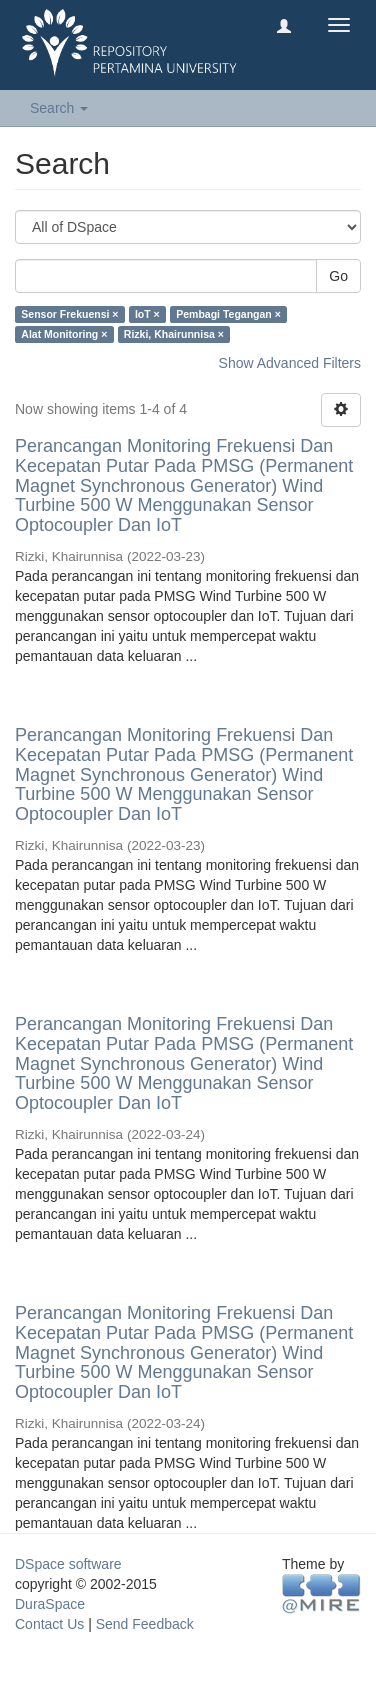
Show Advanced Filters (290, 363)
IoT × (147, 314)
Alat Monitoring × (64, 334)
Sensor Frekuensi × (69, 314)
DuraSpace (50, 1604)
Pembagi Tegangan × (228, 314)
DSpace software (68, 1564)
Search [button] (59, 108)
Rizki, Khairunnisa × (174, 334)
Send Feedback (145, 1624)
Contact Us (49, 1624)
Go (338, 276)
